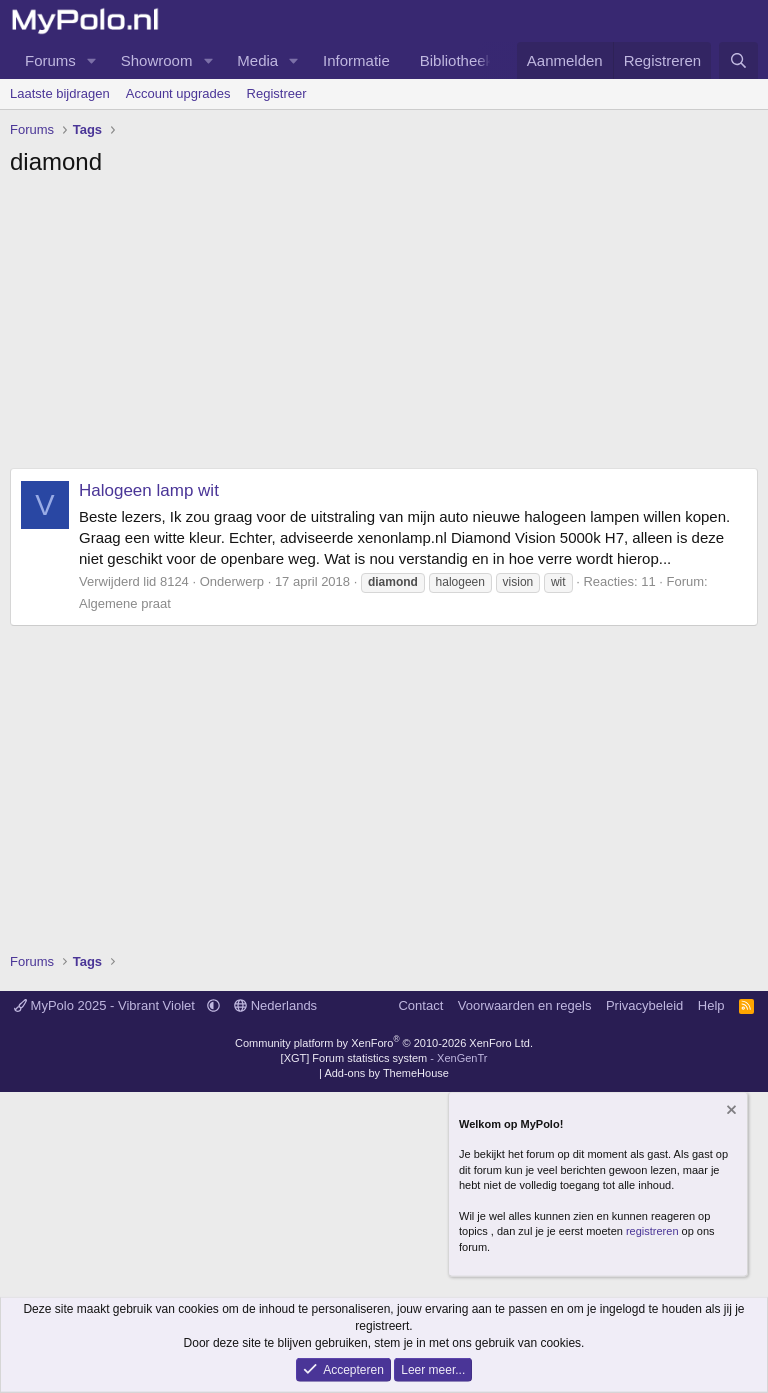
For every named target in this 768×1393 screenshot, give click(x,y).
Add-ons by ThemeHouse (386, 1073)
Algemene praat (125, 603)
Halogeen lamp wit (149, 490)
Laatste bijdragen (60, 93)
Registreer (277, 93)
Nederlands (275, 1005)
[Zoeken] (738, 60)
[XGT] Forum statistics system (384, 1058)
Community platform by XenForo (384, 1043)
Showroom (157, 60)
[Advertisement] (384, 328)
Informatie (356, 60)
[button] (92, 60)
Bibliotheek (456, 60)
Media (257, 60)
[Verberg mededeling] (730, 1111)
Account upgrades (178, 93)
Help (711, 1005)
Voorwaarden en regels (525, 1005)
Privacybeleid (644, 1005)
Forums (50, 60)
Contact (420, 1005)
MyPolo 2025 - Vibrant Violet (106, 1005)
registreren (652, 1231)
